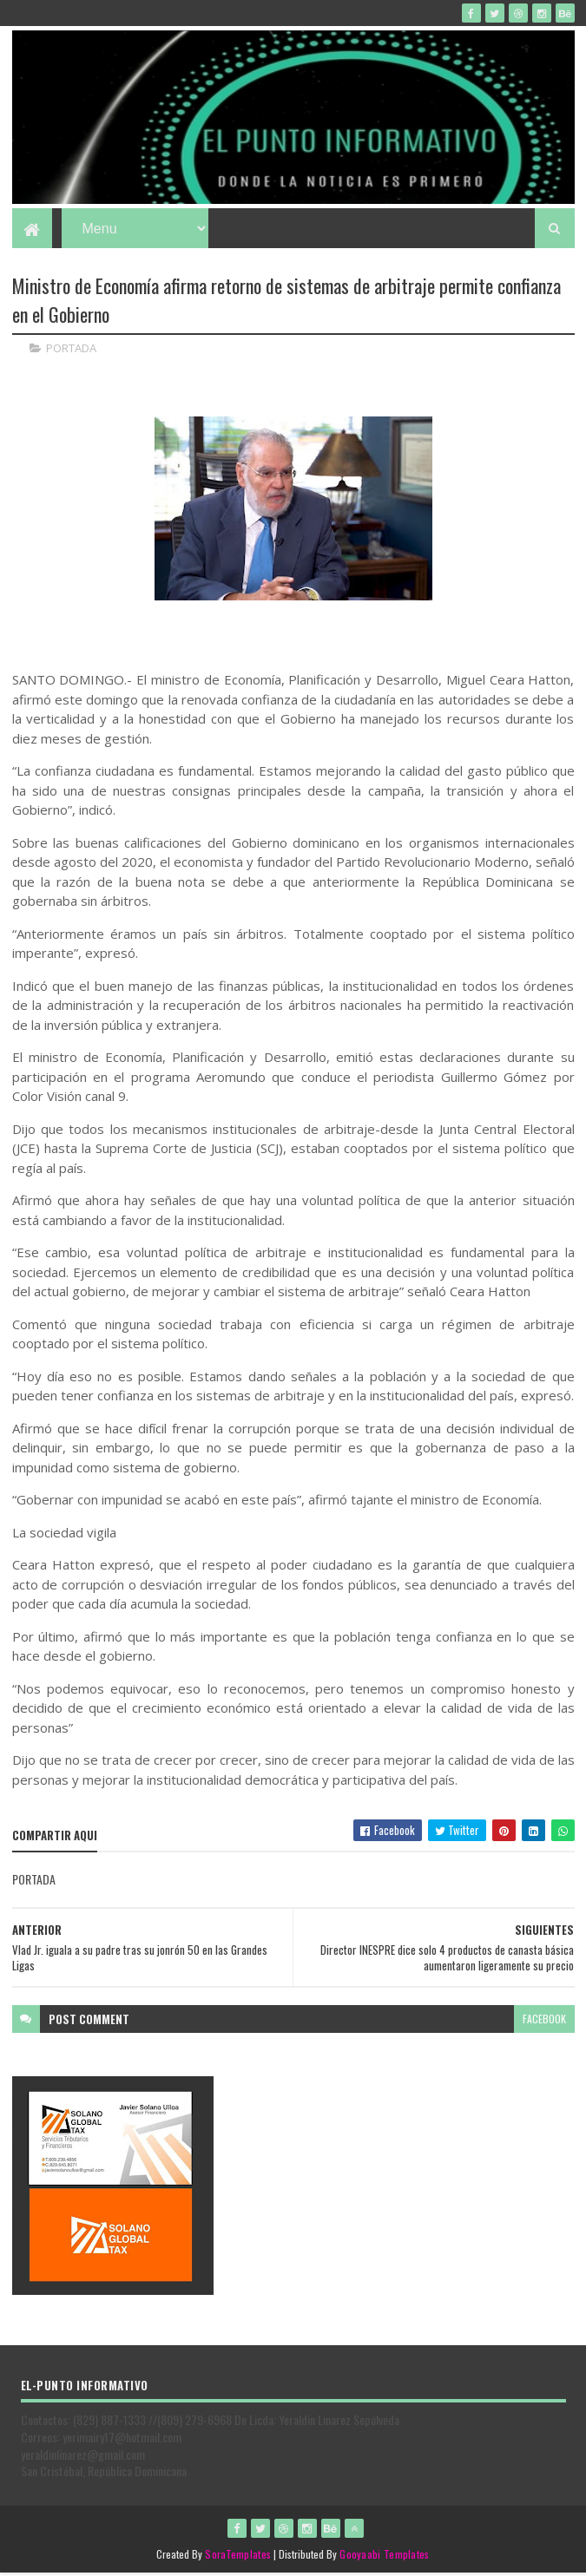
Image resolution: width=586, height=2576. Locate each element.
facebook (544, 2021)
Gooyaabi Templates (384, 2556)
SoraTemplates (238, 2556)
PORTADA (71, 350)
